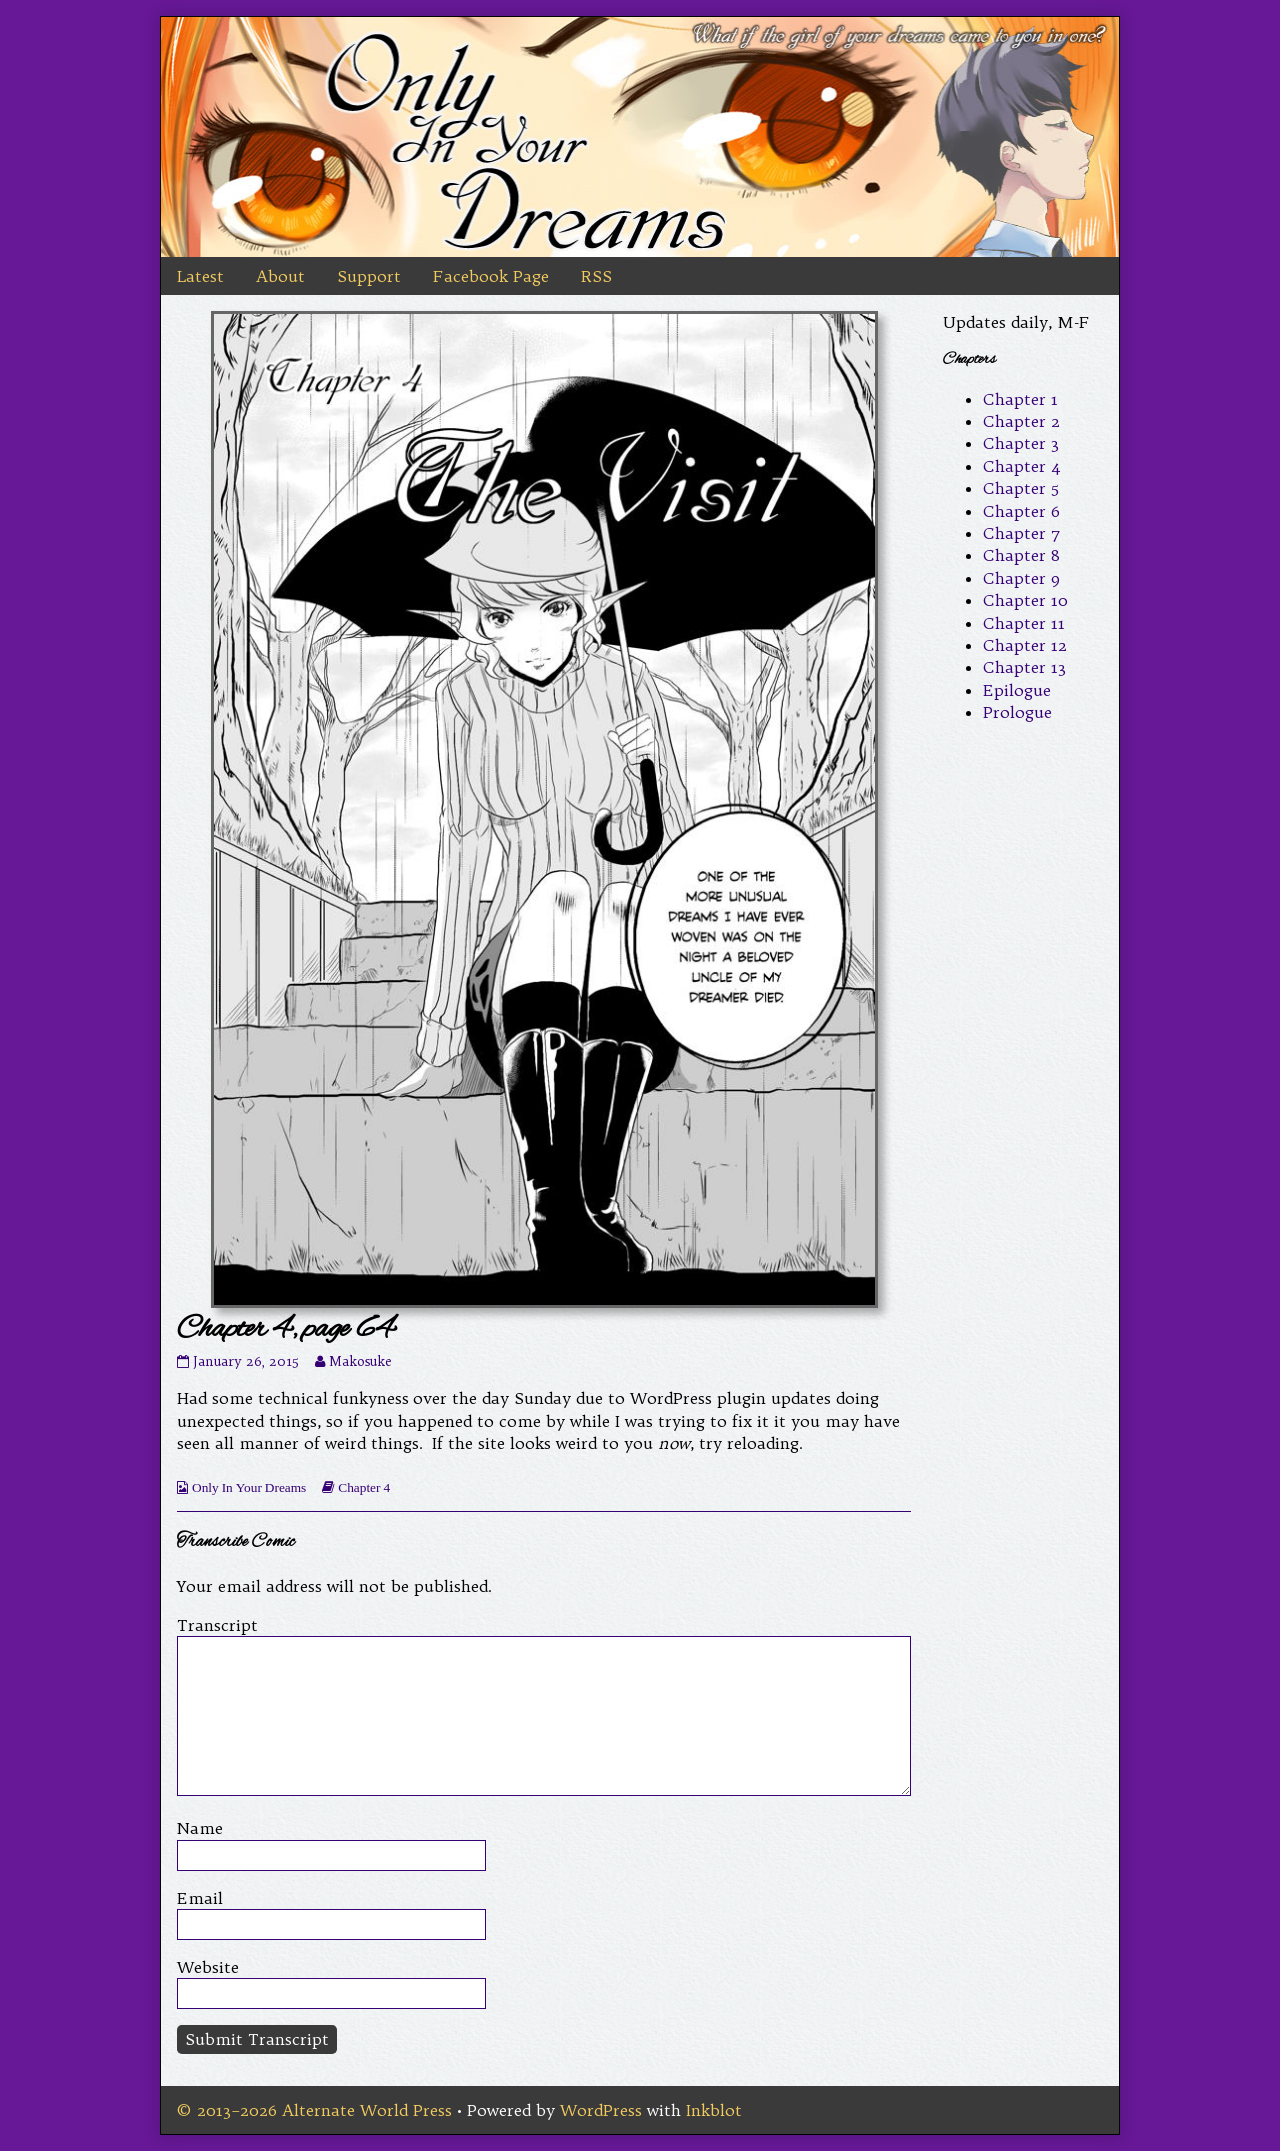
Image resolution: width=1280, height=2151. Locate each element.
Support (369, 276)
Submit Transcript (257, 2039)
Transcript (217, 1625)
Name (200, 1828)
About (280, 276)
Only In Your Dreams (249, 1487)
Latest (200, 276)
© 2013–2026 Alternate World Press (314, 2110)
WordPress (601, 2110)
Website (208, 1967)
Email (200, 1898)
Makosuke (360, 1361)
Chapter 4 (364, 1487)
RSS (596, 276)
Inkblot (714, 2110)
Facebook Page (491, 276)
